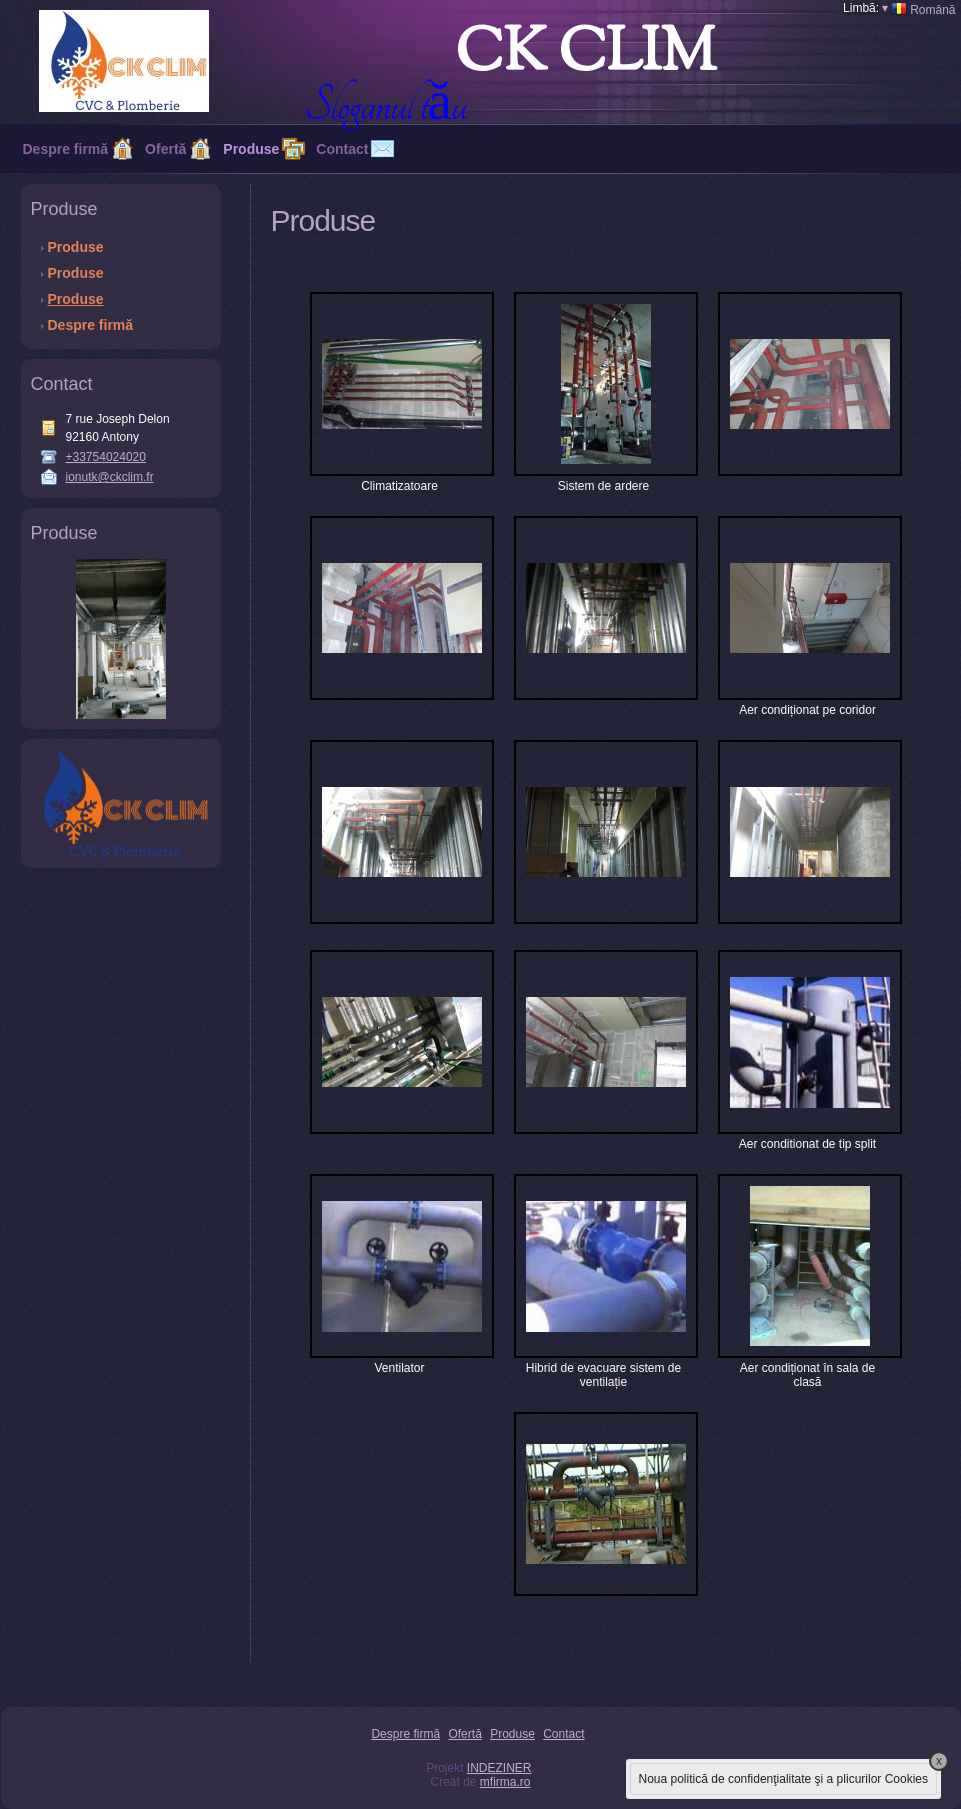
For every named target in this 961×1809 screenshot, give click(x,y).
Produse (251, 149)
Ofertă (165, 149)
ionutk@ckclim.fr (110, 477)
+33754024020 (106, 457)
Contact (563, 1734)
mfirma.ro (505, 1782)
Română (918, 9)
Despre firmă (66, 149)
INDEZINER (499, 1768)
